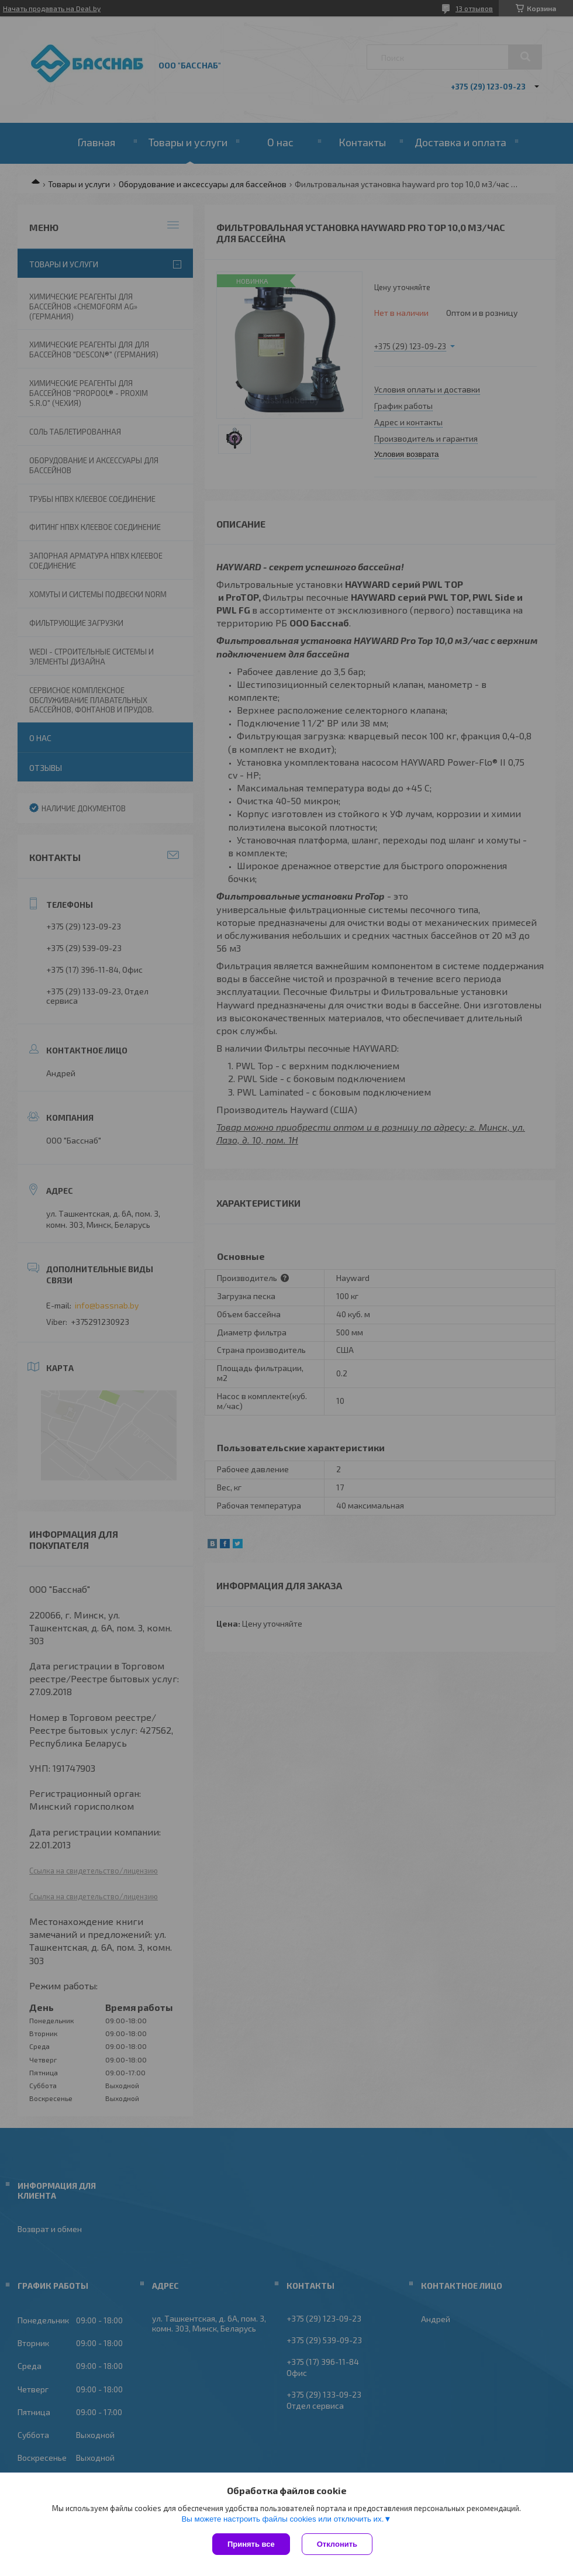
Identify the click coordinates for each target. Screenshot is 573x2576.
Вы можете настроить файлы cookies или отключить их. (282, 2519)
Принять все (251, 2544)
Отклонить (337, 2544)
